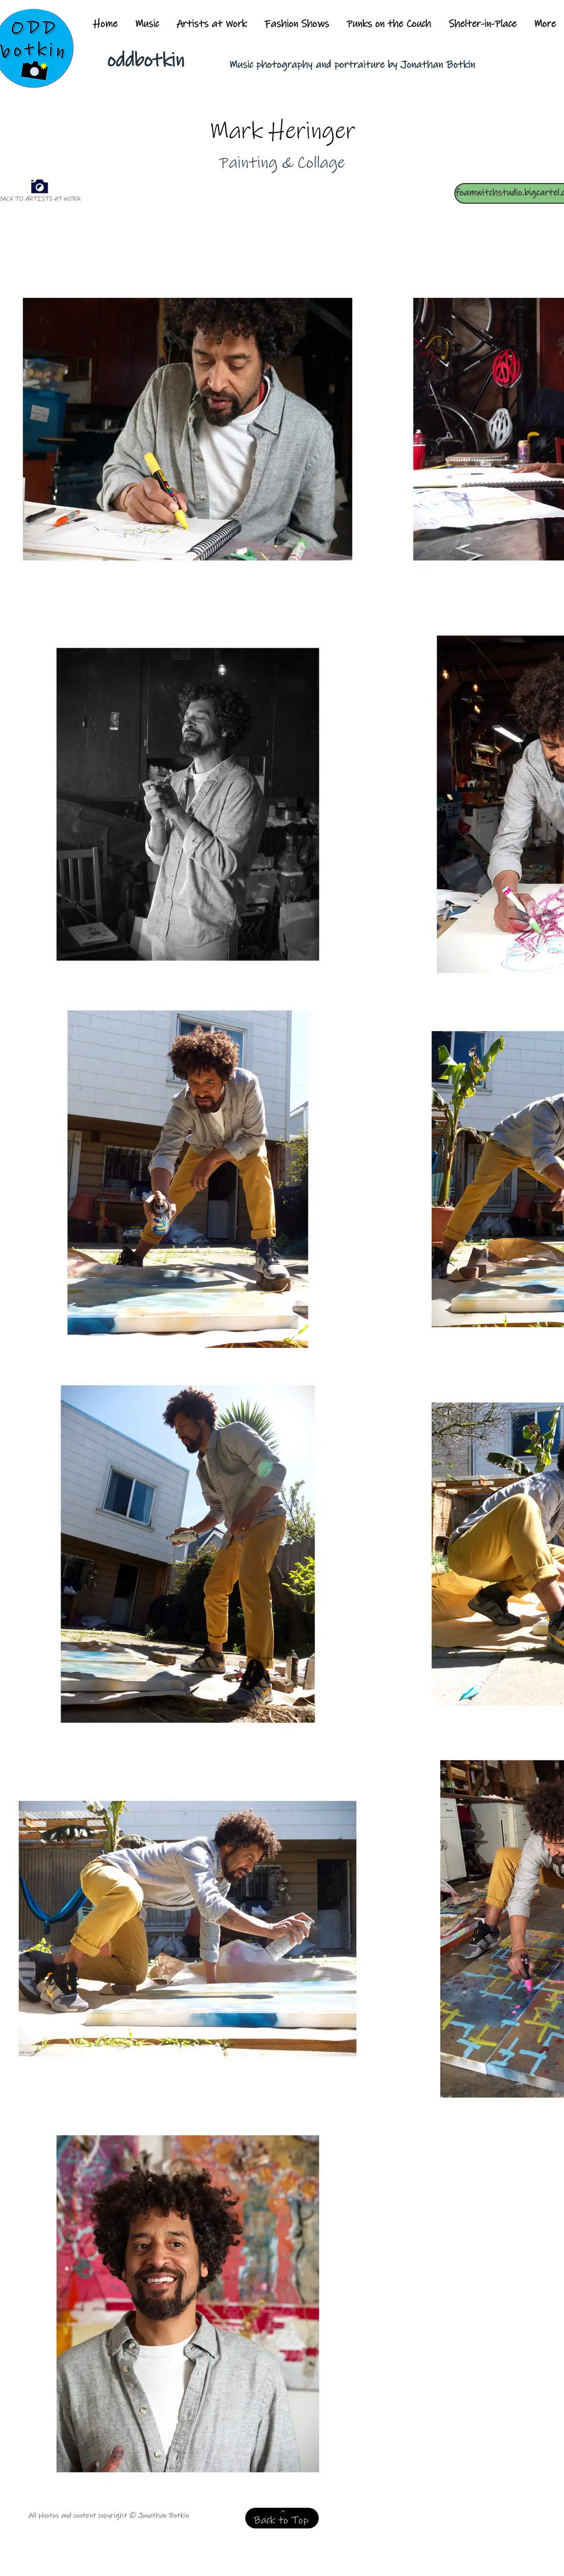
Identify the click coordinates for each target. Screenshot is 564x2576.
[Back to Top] (282, 2518)
